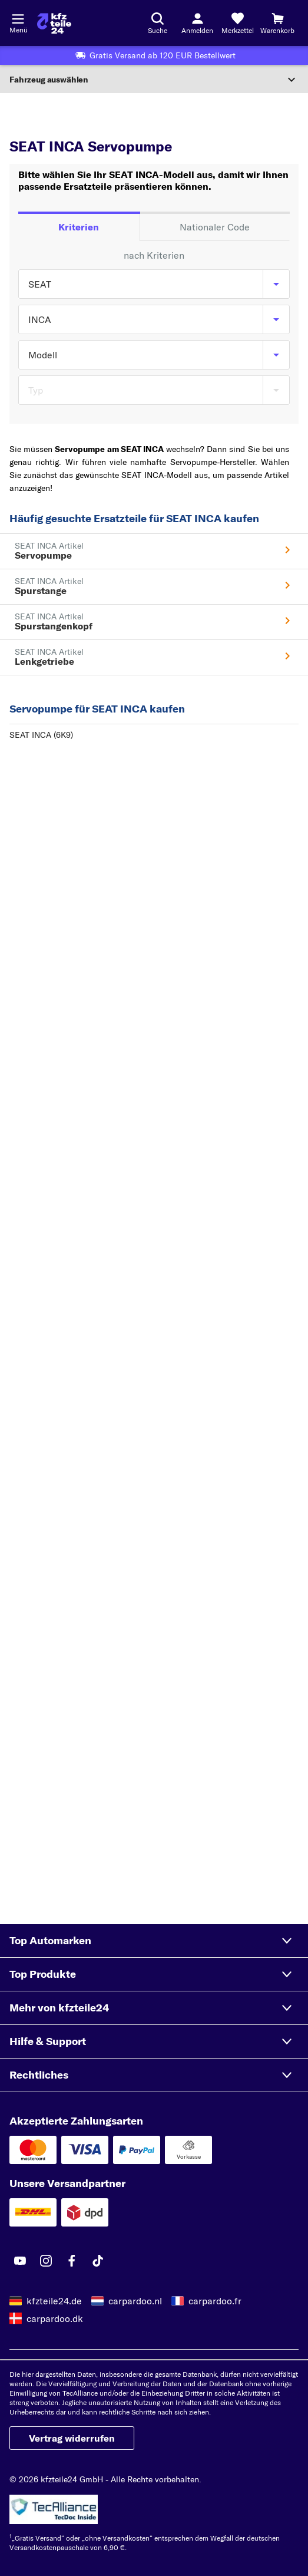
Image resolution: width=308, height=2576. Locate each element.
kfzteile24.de (54, 2300)
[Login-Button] (197, 23)
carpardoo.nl (135, 2300)
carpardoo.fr (214, 2300)
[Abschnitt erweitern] (154, 79)
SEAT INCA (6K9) (41, 735)
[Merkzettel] (237, 23)
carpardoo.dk (55, 2318)
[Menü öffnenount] (17, 18)
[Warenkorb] (277, 23)
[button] (154, 1941)
